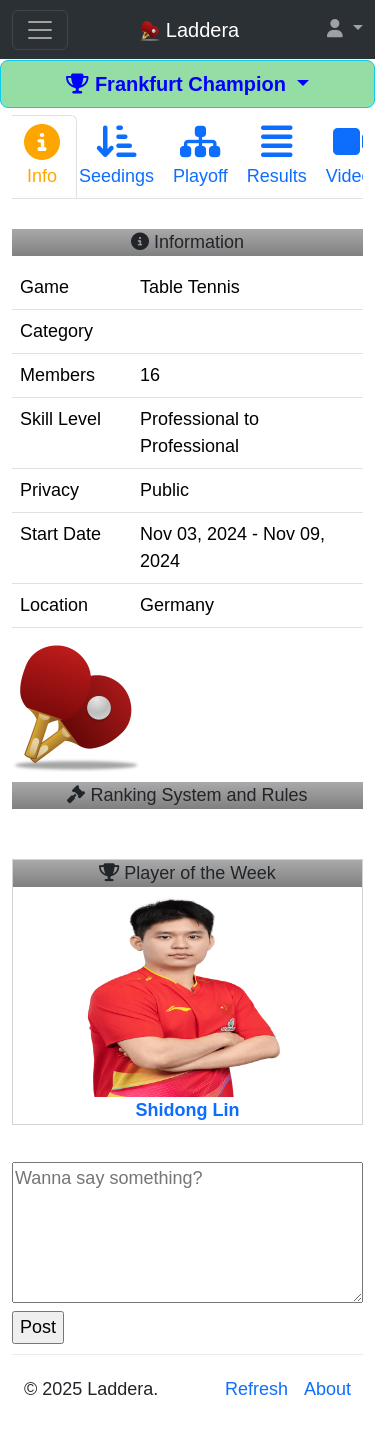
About (327, 1389)
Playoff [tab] (200, 155)
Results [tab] (277, 155)
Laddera (189, 30)
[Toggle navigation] (40, 30)
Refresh (256, 1389)
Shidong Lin (188, 1110)
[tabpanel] (187, 514)
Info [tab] (42, 155)
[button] (345, 29)
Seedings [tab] (116, 155)
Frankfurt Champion (178, 84)
